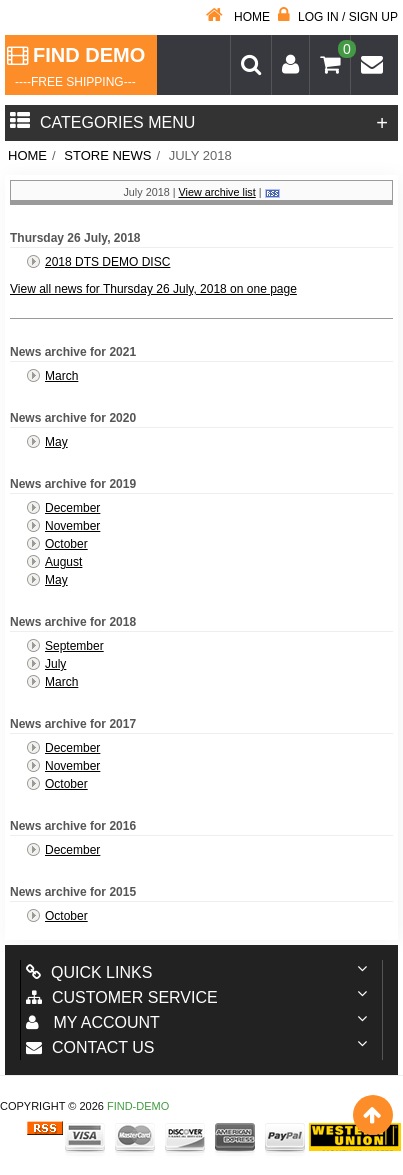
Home (238, 17)
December (72, 508)
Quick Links (89, 972)
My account (93, 1022)
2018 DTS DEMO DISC (107, 262)
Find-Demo (138, 1106)
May (56, 442)
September (74, 646)
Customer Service (122, 997)
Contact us (90, 1047)
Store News (107, 155)
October (66, 544)
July (55, 664)
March (61, 376)
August (63, 562)
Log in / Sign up (338, 17)
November (72, 526)
